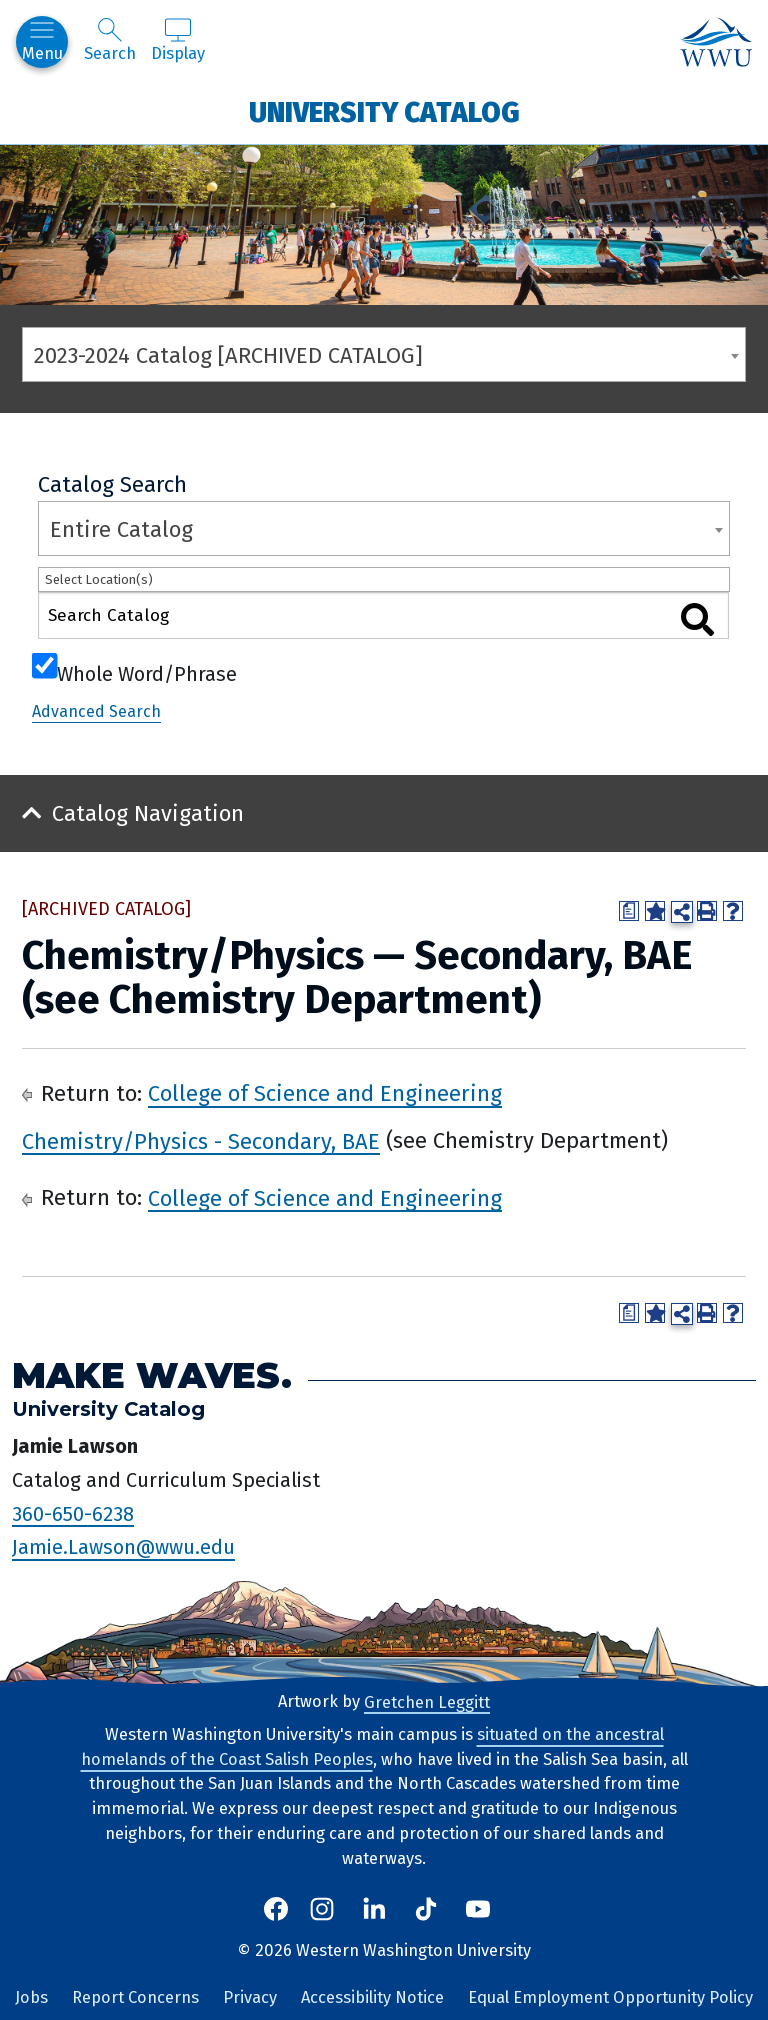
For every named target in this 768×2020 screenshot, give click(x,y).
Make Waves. (152, 1375)
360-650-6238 (73, 1513)
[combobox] (384, 354)
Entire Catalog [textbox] (121, 529)
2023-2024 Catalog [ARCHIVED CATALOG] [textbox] (228, 355)
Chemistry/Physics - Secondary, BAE (201, 1140)
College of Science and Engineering (325, 1093)
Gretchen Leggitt (427, 1701)
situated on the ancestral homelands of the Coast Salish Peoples (372, 1747)
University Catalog (384, 111)
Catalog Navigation (148, 813)
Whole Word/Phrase (147, 672)
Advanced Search (96, 711)
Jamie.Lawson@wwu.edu (123, 1547)
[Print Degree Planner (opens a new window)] (629, 911)
